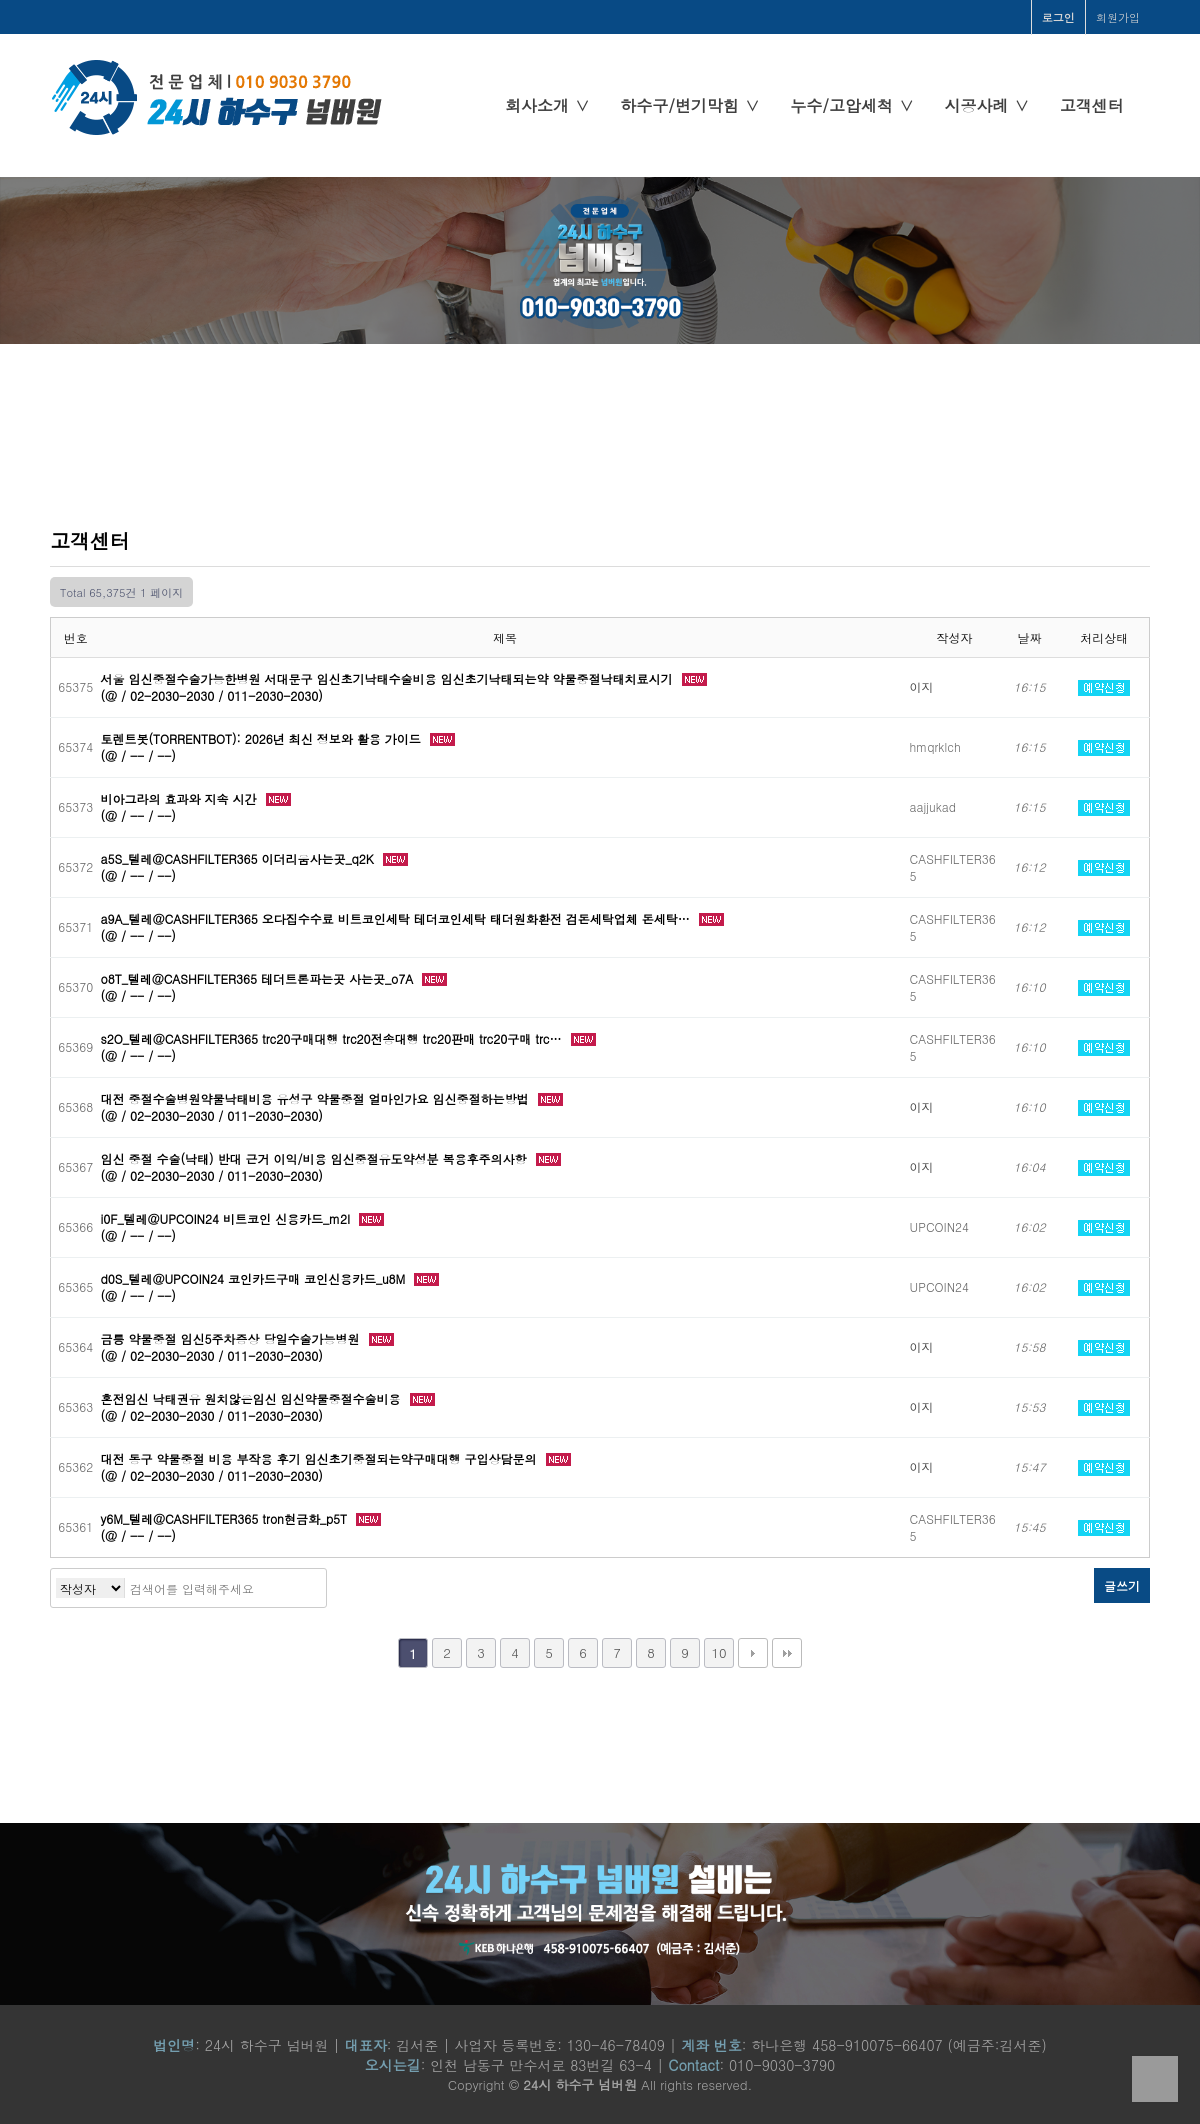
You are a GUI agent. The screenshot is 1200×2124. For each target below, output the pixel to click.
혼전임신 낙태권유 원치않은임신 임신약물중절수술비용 (253, 1398)
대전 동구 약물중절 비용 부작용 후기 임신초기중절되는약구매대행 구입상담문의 (321, 1458)
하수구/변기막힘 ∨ (690, 105)
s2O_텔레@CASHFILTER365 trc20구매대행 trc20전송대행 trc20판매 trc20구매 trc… (333, 1038)
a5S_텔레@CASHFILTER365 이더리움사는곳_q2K (239, 858)
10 (718, 1652)
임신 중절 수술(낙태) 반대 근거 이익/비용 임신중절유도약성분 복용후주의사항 (316, 1158)
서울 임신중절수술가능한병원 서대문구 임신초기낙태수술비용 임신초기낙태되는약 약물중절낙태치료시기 (389, 678)
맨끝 (787, 1653)
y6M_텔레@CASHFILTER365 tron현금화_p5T (226, 1518)
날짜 (1030, 637)
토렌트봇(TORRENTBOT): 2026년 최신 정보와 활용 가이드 (263, 738)
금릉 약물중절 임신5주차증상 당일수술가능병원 (232, 1338)
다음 (753, 1653)
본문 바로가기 (0, 0)
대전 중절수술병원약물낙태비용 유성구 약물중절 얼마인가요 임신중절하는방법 (317, 1098)
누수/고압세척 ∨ (852, 105)
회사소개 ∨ (547, 105)
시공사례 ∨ (986, 105)
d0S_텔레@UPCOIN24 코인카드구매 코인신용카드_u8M (255, 1278)
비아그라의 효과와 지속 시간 (181, 798)
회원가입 (1118, 17)
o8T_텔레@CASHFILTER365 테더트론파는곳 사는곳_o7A (259, 978)
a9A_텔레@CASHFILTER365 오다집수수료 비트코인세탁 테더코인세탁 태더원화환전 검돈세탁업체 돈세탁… (397, 918)
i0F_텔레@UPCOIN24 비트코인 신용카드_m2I (228, 1218)
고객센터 (1092, 105)
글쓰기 (1122, 1585)
